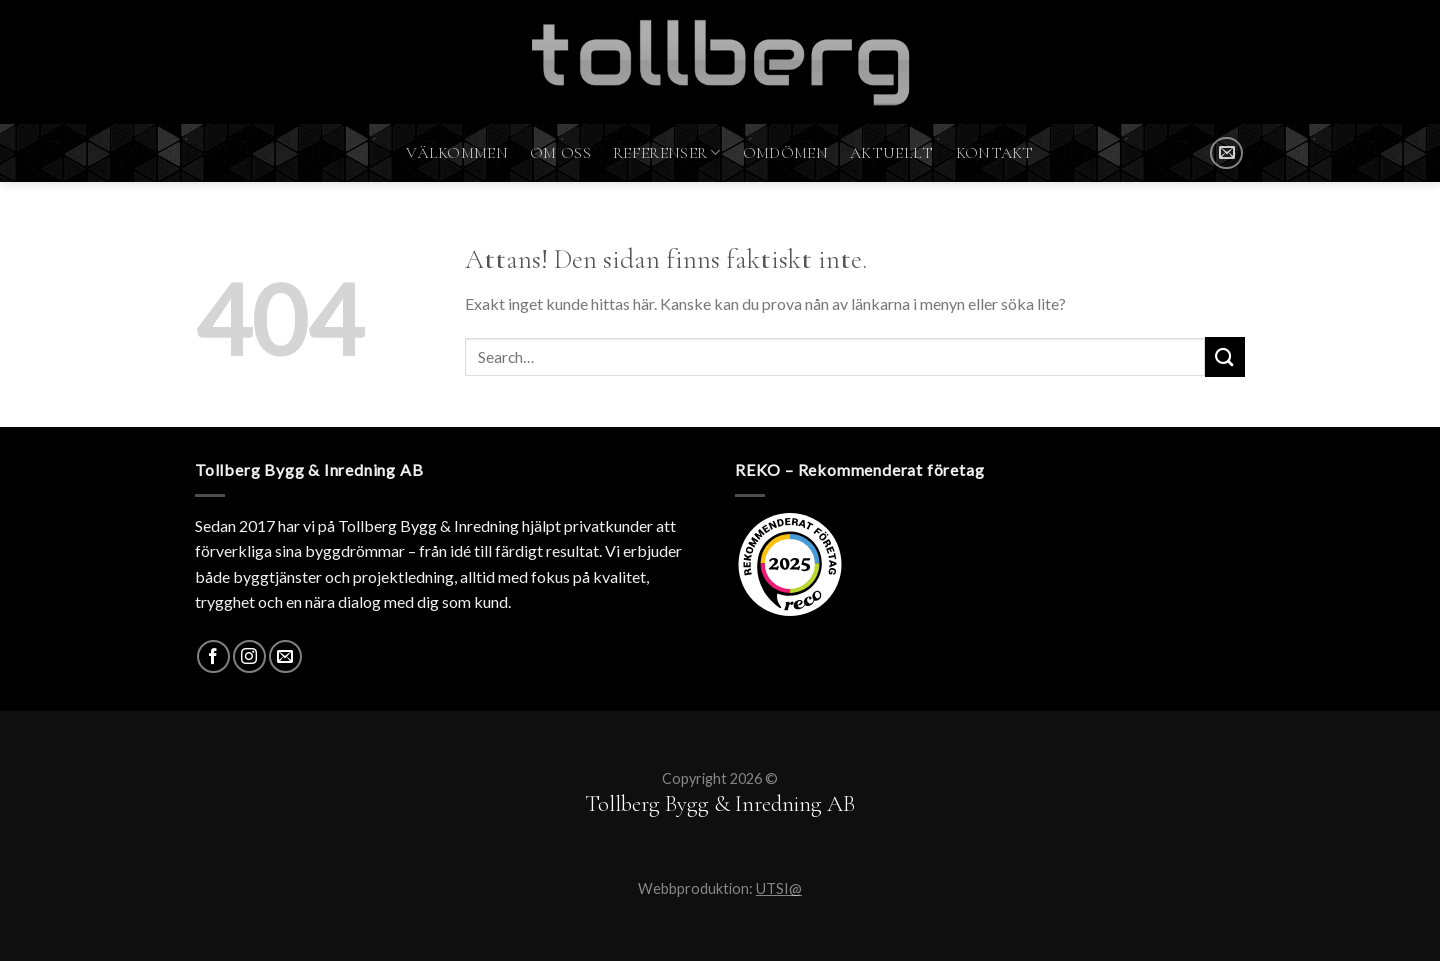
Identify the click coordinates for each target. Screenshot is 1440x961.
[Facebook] (213, 656)
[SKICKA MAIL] (1226, 153)
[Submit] (1225, 356)
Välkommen (457, 153)
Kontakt (995, 153)
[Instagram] (249, 656)
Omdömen (785, 153)
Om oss (560, 153)
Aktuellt (892, 153)
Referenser (667, 153)
